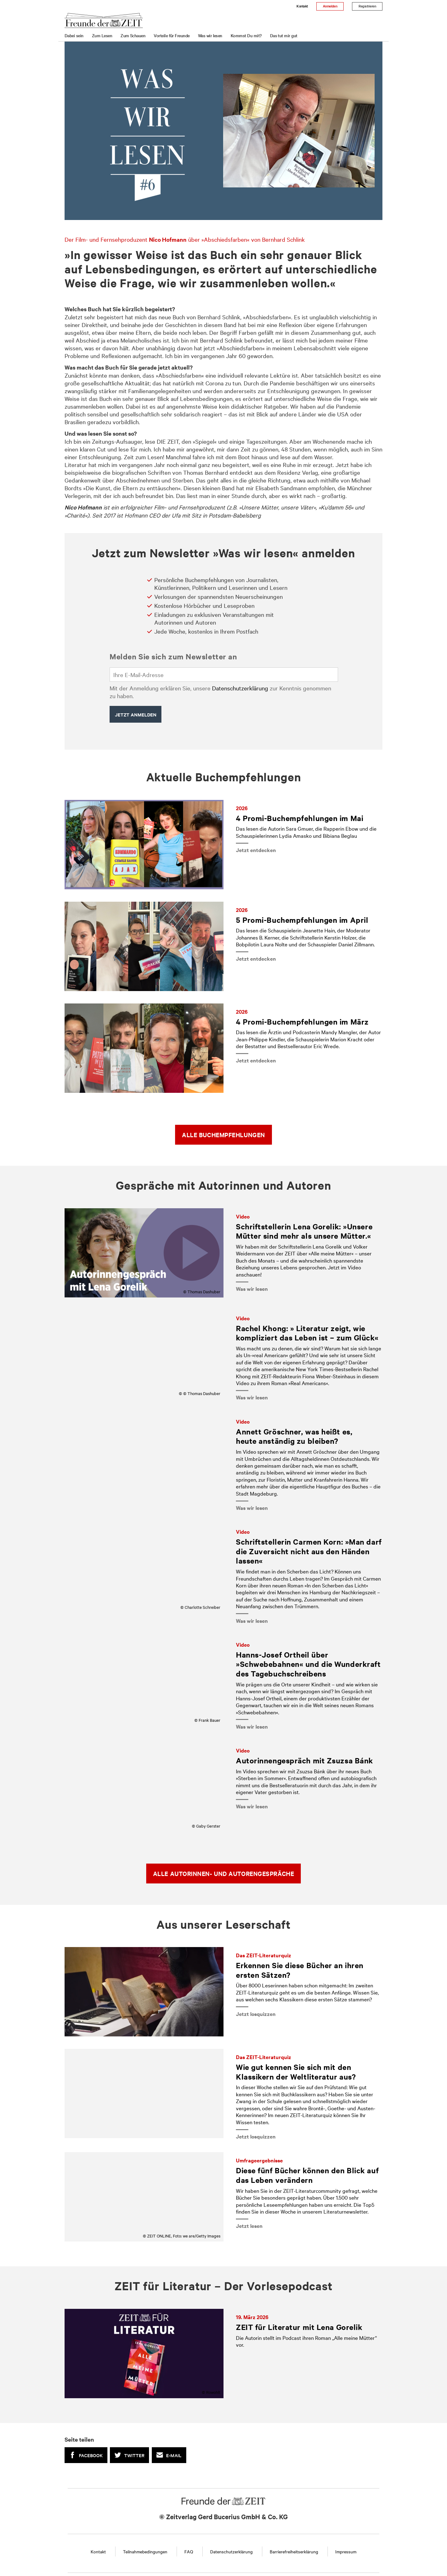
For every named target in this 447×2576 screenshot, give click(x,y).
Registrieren (367, 5)
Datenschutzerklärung (240, 688)
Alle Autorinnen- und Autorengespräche (223, 1873)
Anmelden (330, 5)
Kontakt (302, 5)
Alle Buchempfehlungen (223, 1135)
